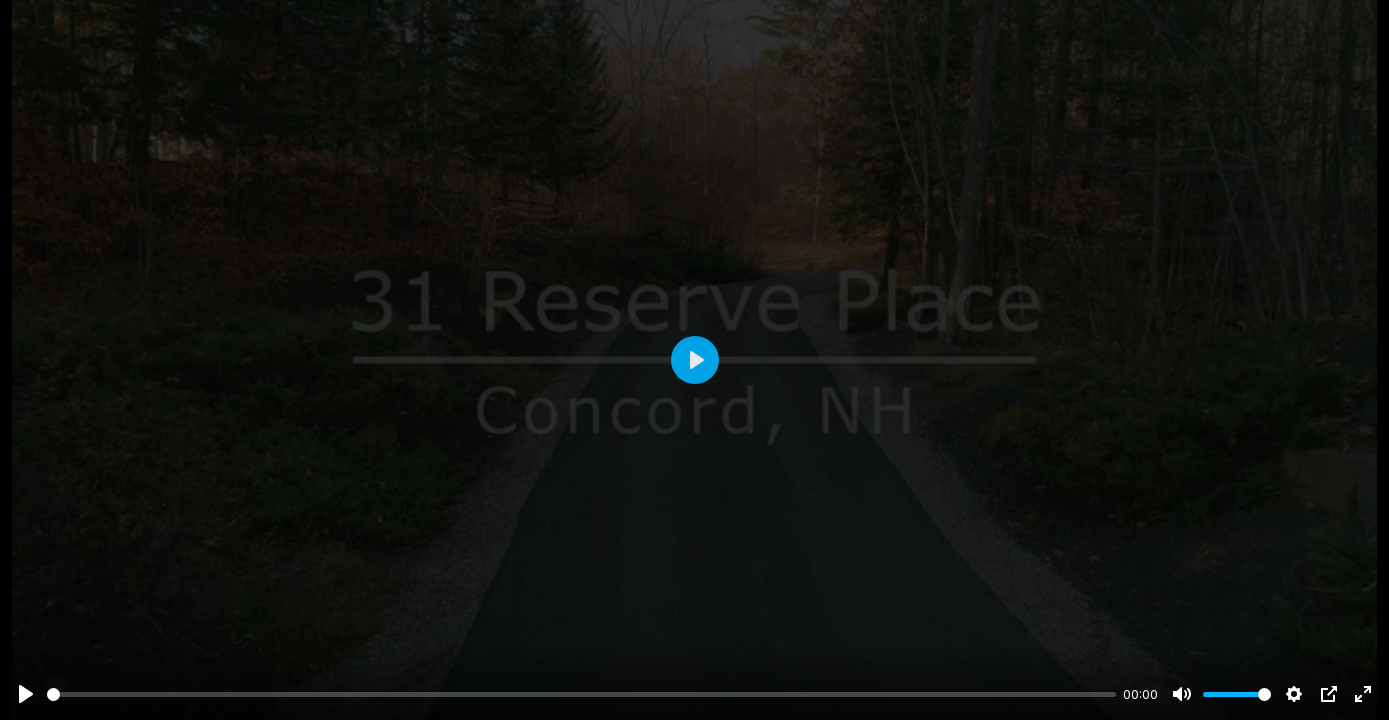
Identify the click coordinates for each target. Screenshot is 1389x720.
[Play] (26, 694)
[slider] (581, 694)
